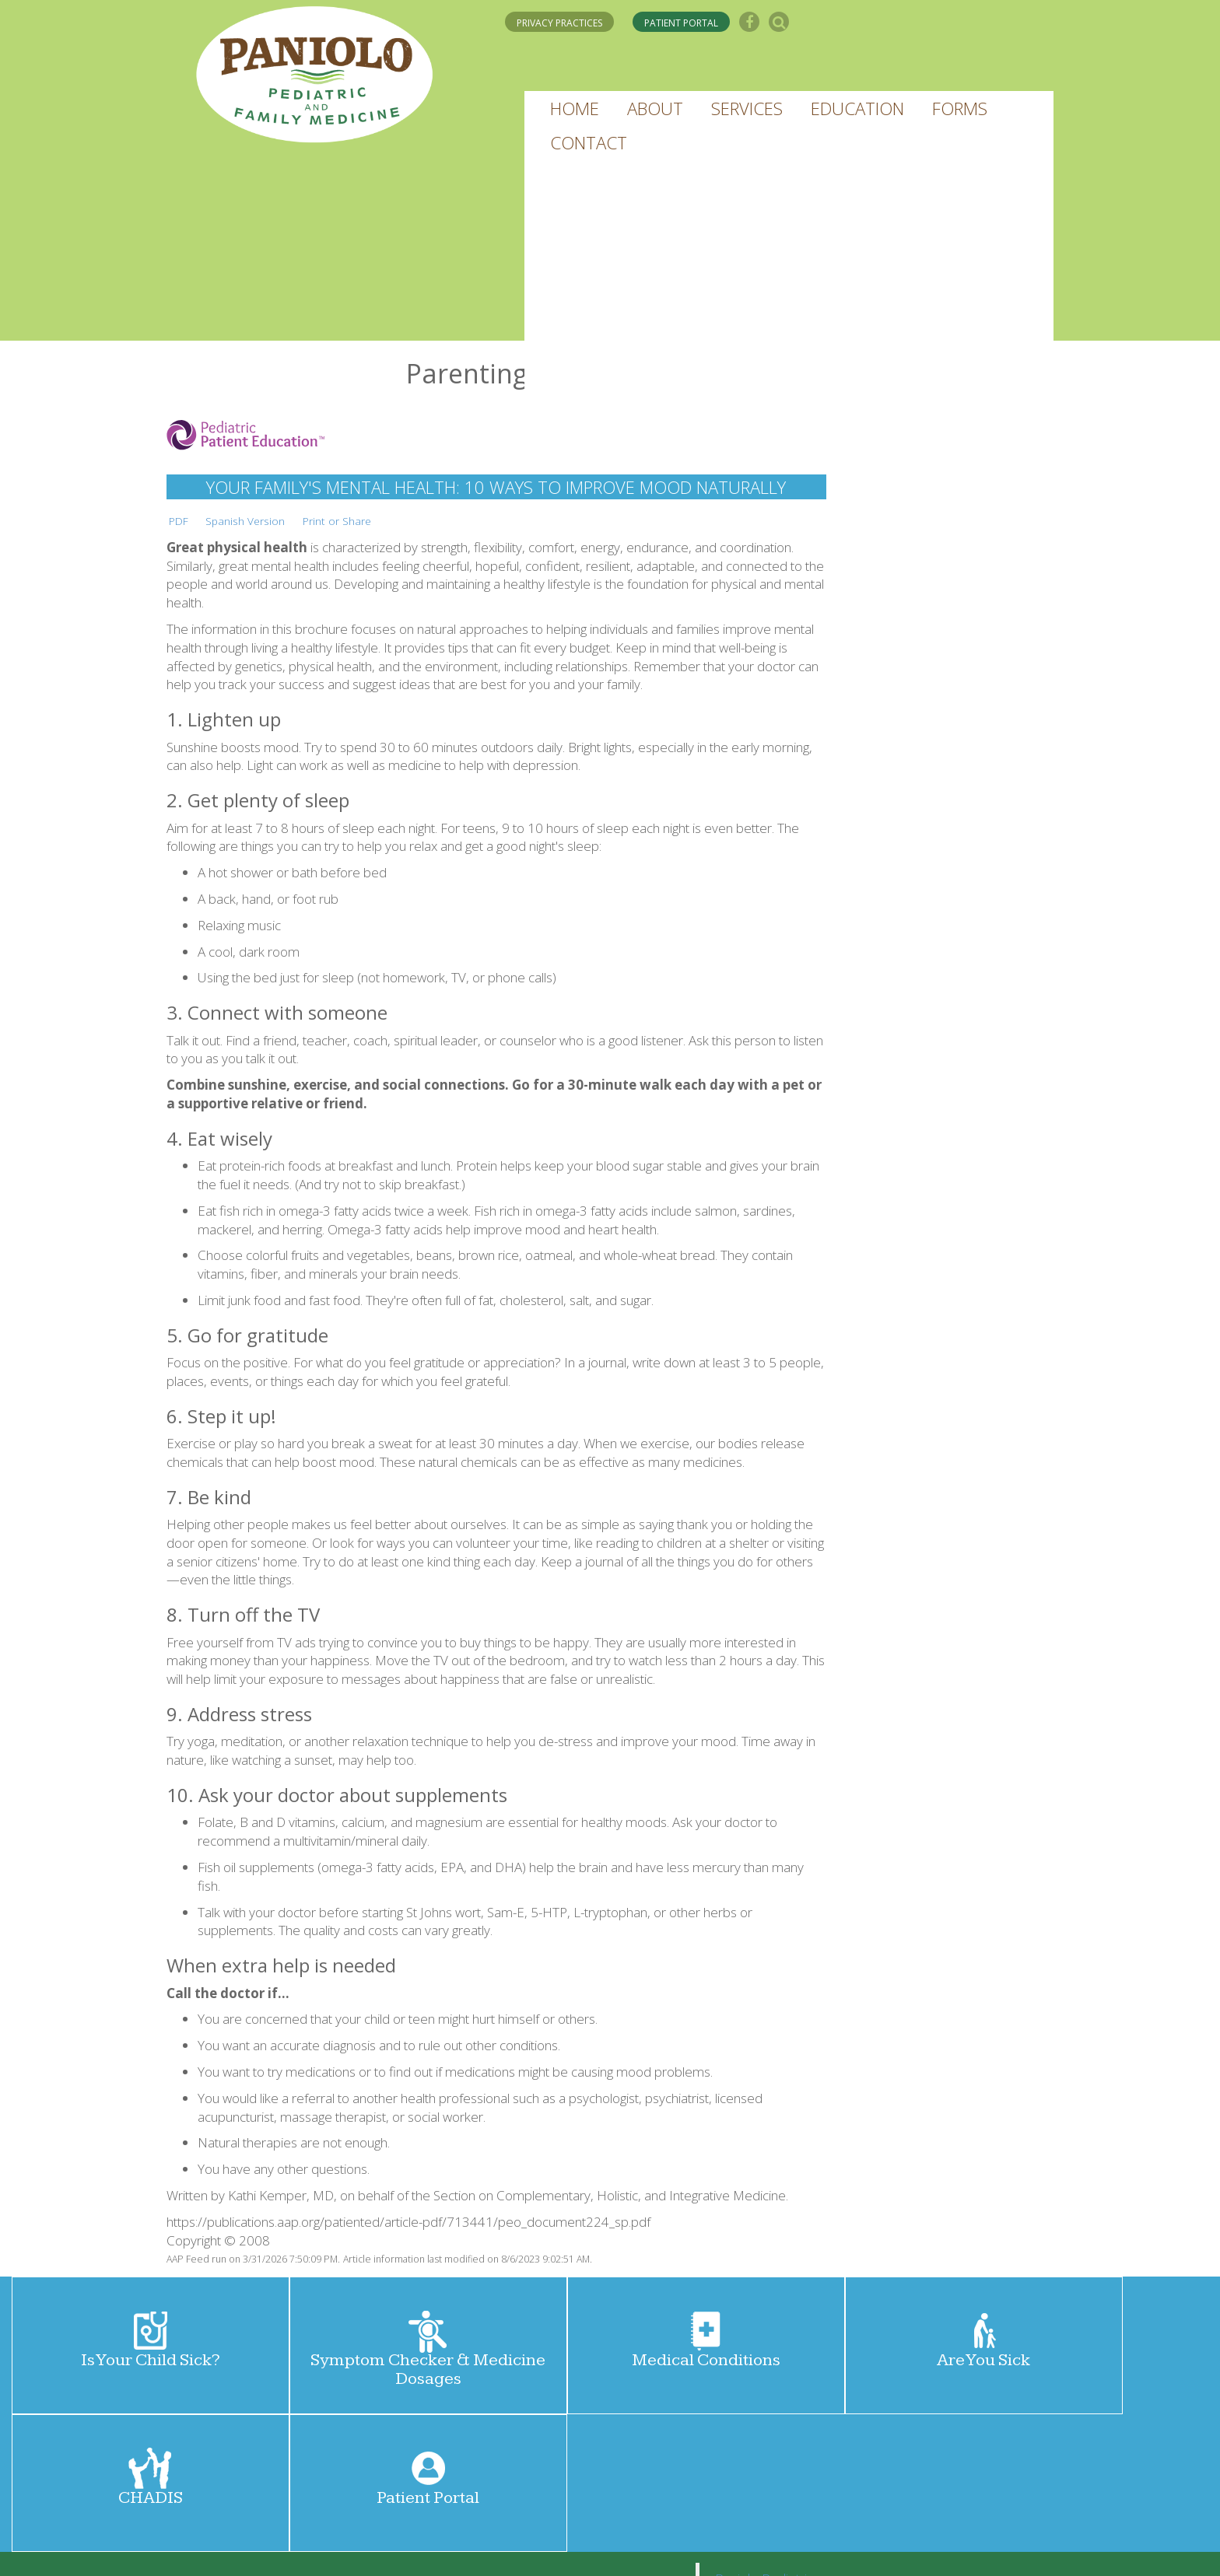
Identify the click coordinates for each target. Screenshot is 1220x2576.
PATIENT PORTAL (681, 23)
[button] (574, 108)
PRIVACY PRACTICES (559, 23)
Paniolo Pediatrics (767, 2441)
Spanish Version (245, 520)
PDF (178, 520)
